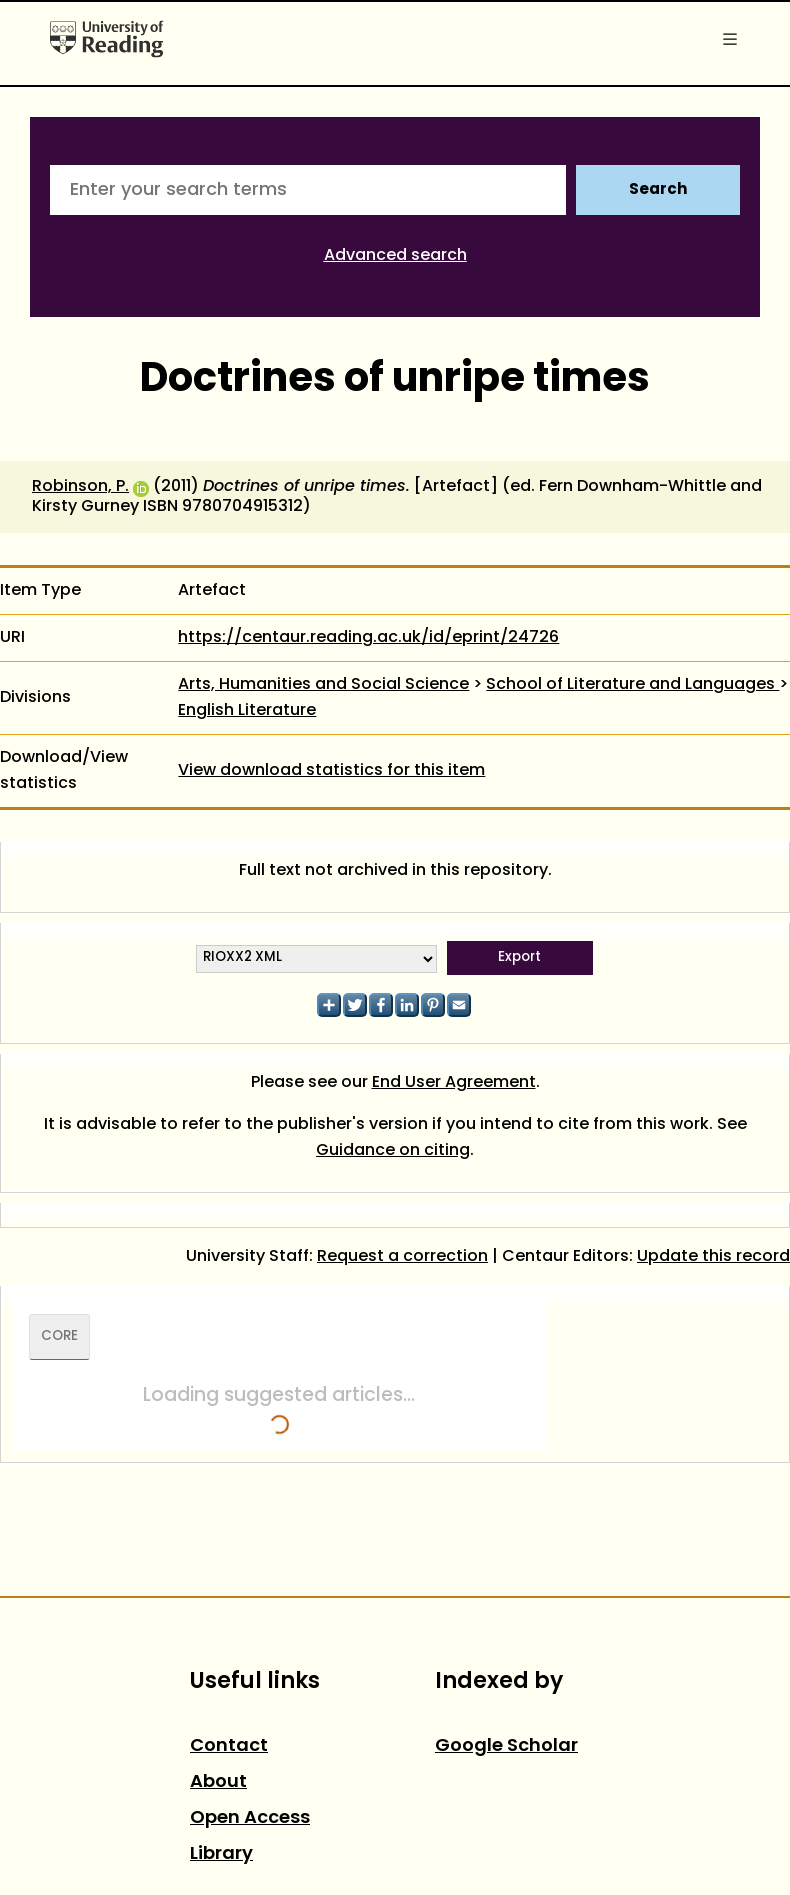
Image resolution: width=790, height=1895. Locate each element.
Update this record (713, 1257)
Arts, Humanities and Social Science (323, 685)
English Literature (247, 711)
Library (221, 1854)
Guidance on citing (393, 1151)
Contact (229, 1746)
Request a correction (402, 1257)
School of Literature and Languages (632, 685)
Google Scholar (506, 1746)
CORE (59, 1337)
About (218, 1782)
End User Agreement (454, 1083)
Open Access (250, 1818)
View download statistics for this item (331, 771)
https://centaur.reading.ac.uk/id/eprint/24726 (368, 638)
